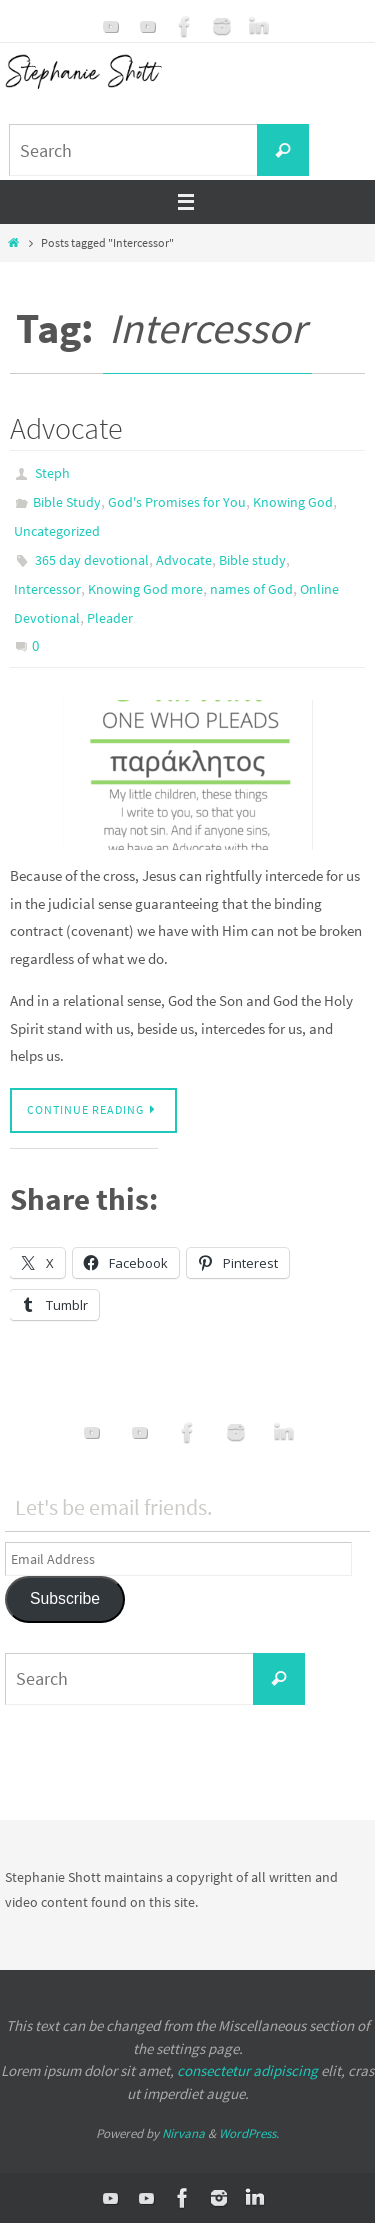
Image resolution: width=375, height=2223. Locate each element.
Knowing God (293, 502)
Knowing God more (145, 589)
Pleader (110, 618)
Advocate (66, 428)
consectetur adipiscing (247, 2070)
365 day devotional (92, 560)
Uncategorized (57, 531)
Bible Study (67, 502)
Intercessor (47, 589)
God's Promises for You (177, 502)
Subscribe (65, 1598)
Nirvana (183, 2133)
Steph (52, 473)
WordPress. (249, 2133)
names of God (251, 589)
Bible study (252, 560)
